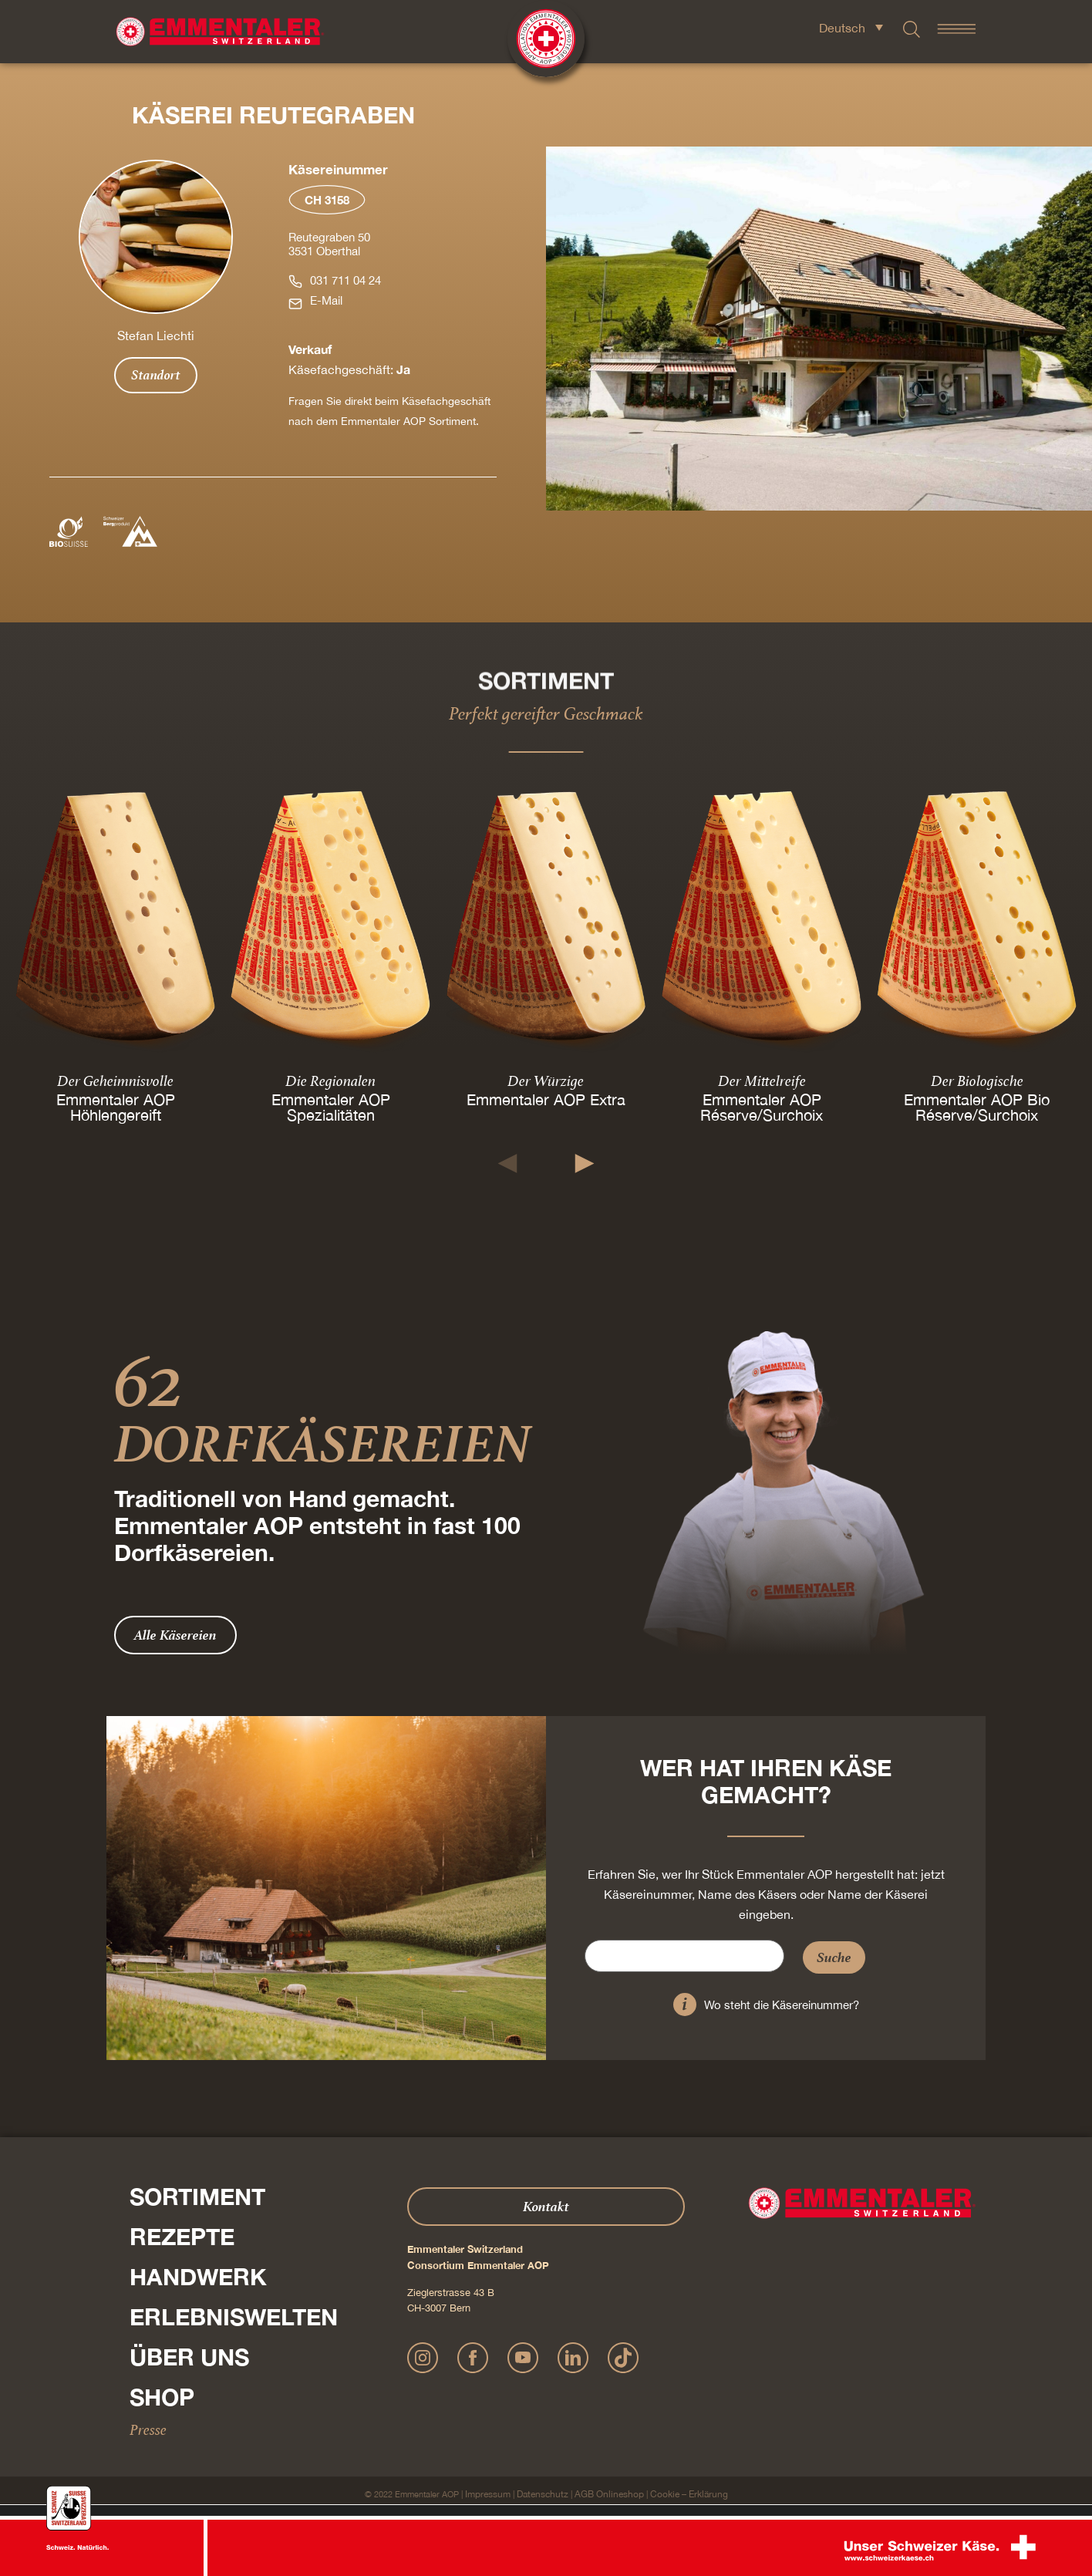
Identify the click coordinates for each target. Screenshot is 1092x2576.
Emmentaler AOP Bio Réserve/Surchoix (977, 1107)
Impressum (488, 2494)
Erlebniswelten (234, 2317)
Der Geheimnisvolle (115, 1080)
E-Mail (326, 300)
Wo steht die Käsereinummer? (781, 2004)
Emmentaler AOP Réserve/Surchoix (761, 1107)
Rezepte (182, 2237)
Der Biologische (976, 1080)
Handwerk (198, 2277)
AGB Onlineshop (609, 2494)
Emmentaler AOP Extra (546, 1099)
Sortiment (197, 2196)
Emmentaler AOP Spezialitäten (330, 1107)
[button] (507, 1163)
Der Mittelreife (761, 1080)
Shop (162, 2397)
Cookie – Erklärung (689, 2494)
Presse (148, 2429)
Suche (834, 1957)
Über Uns (189, 2357)
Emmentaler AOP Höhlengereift (115, 1107)
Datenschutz (542, 2494)
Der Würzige (545, 1080)
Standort (155, 375)
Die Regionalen (330, 1080)
